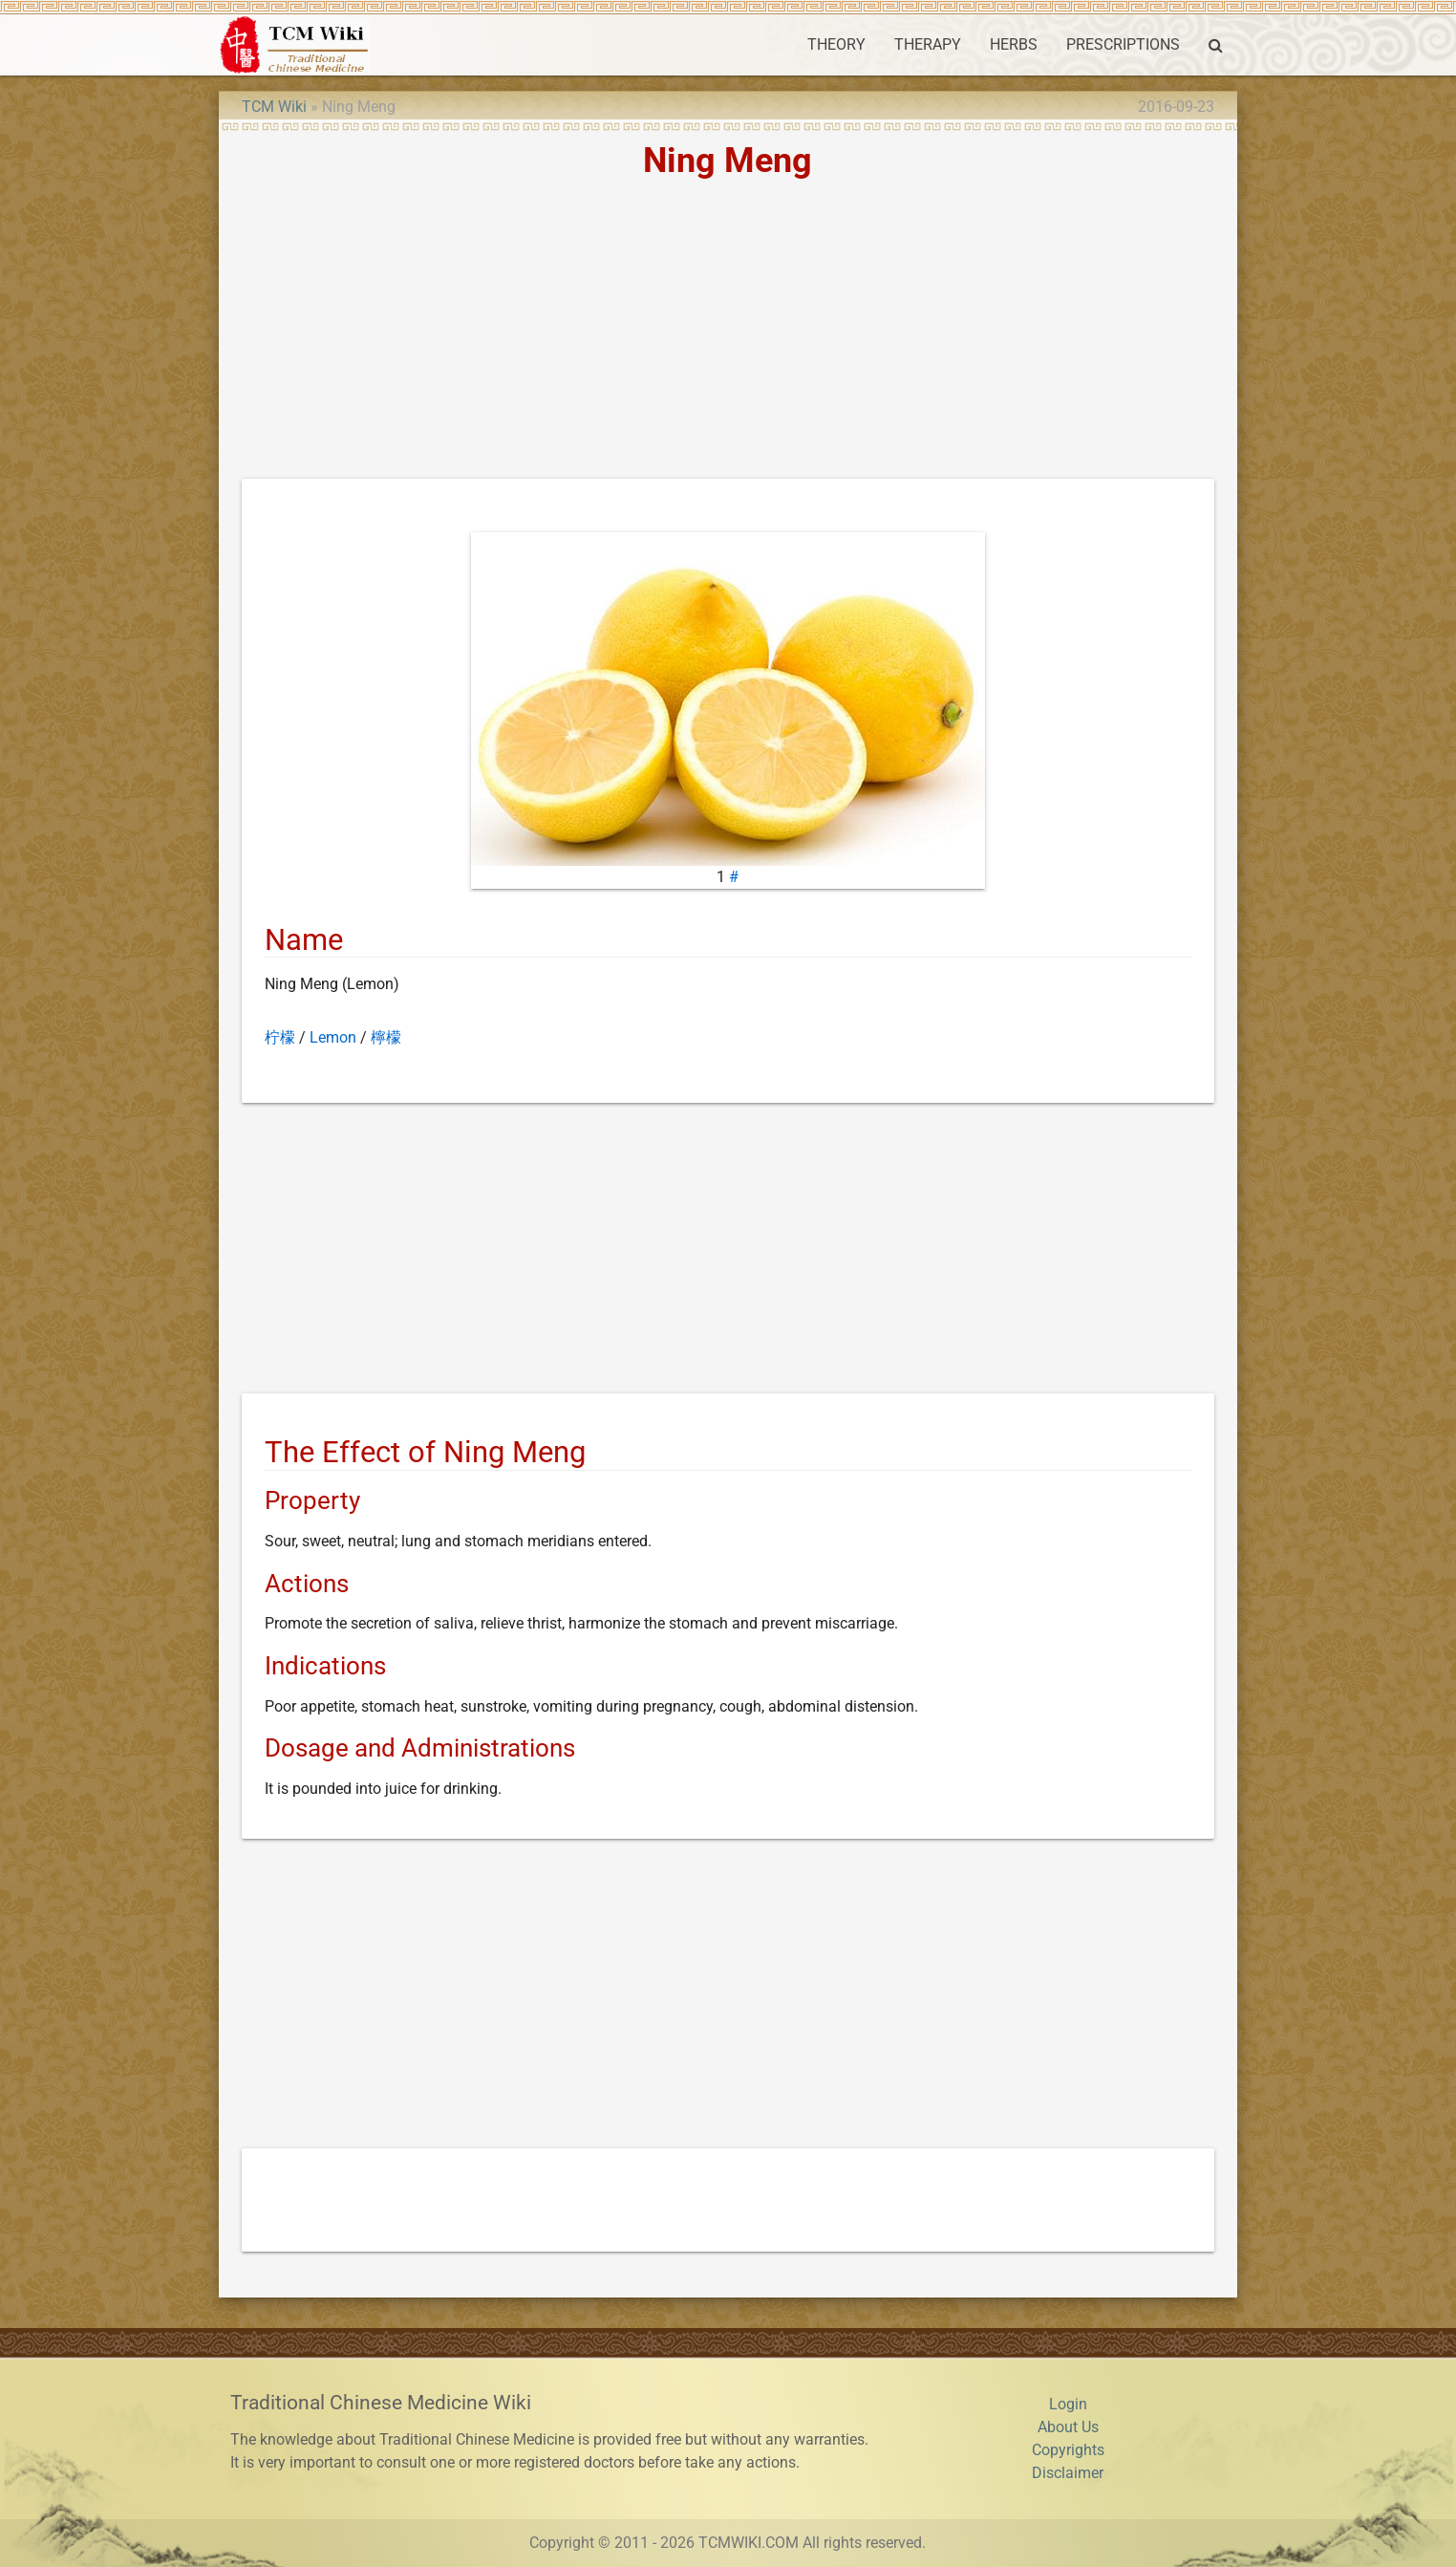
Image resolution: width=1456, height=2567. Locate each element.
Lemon (333, 1037)
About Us (1068, 2427)
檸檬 (386, 1037)
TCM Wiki (274, 106)
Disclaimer (1067, 2473)
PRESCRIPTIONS (1123, 44)
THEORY (836, 44)
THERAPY (927, 44)
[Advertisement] (728, 335)
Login (1068, 2404)
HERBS (1014, 44)
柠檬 (280, 1037)
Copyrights (1068, 2450)
